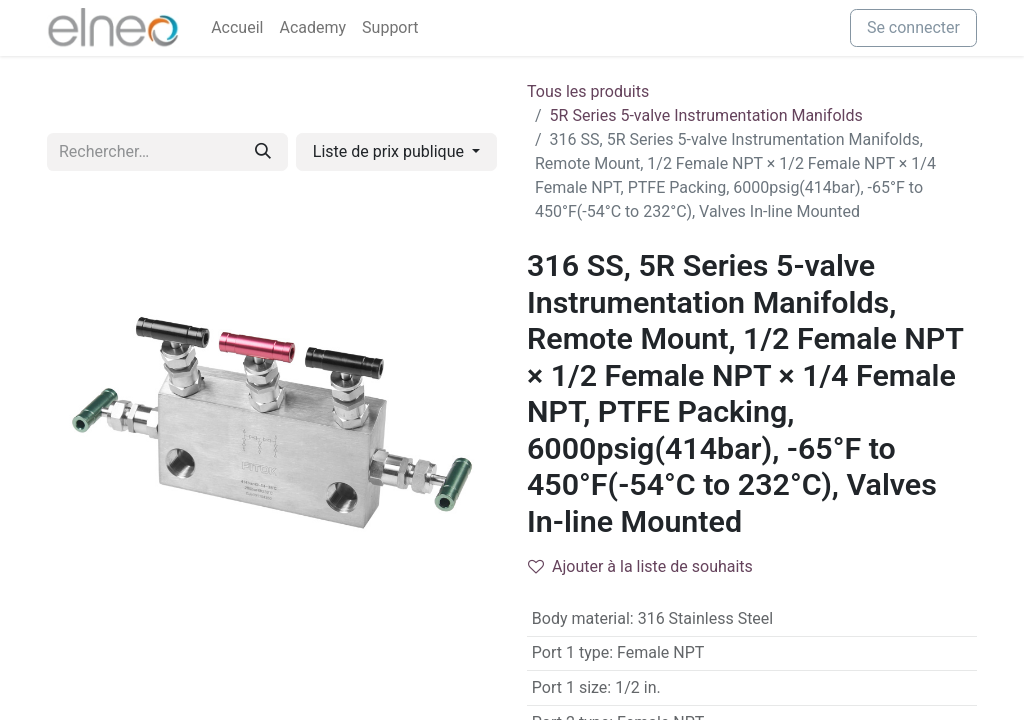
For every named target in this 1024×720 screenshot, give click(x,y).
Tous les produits (588, 91)
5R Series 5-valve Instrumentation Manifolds (706, 115)
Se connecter (913, 27)
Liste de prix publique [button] (390, 151)
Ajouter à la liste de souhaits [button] (640, 566)
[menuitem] (237, 28)
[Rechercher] (263, 152)
